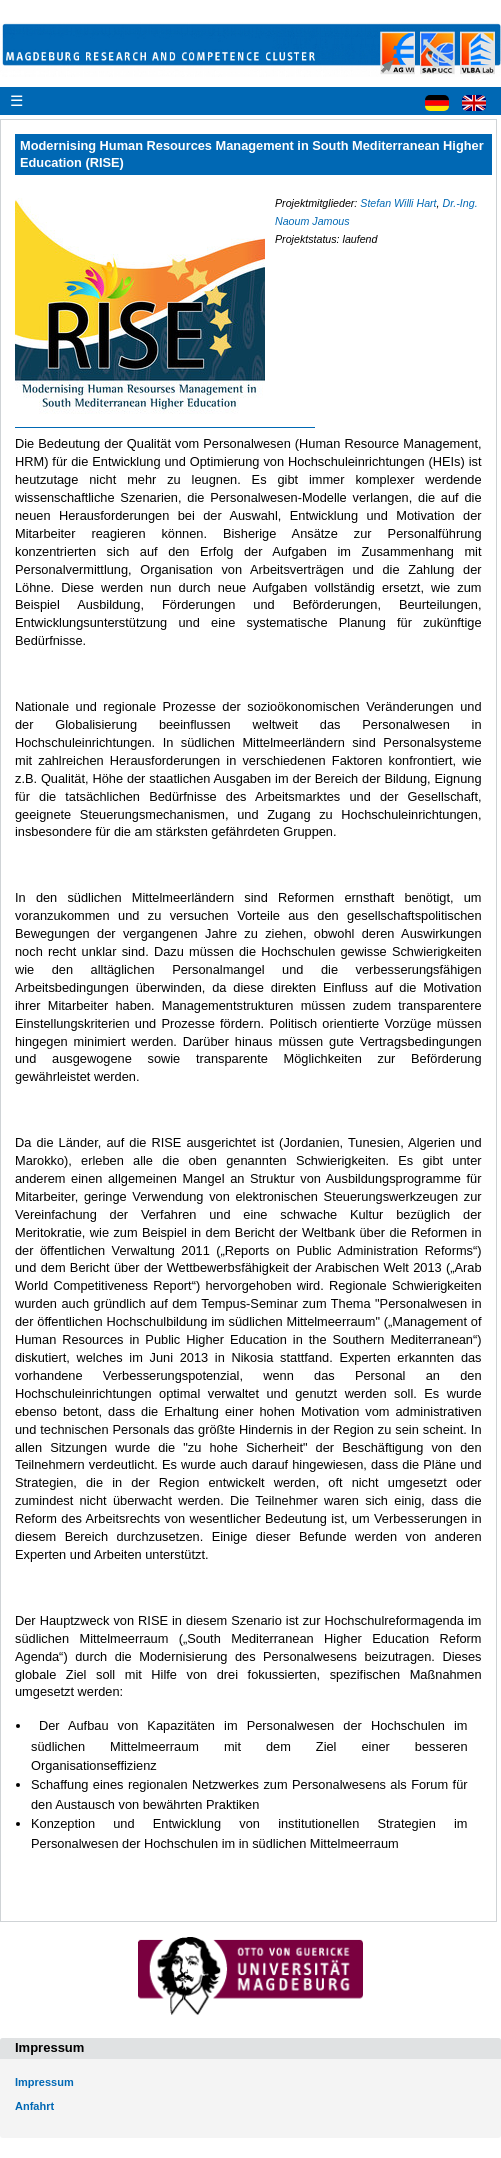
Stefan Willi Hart (398, 203)
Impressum (44, 2082)
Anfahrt (34, 2106)
